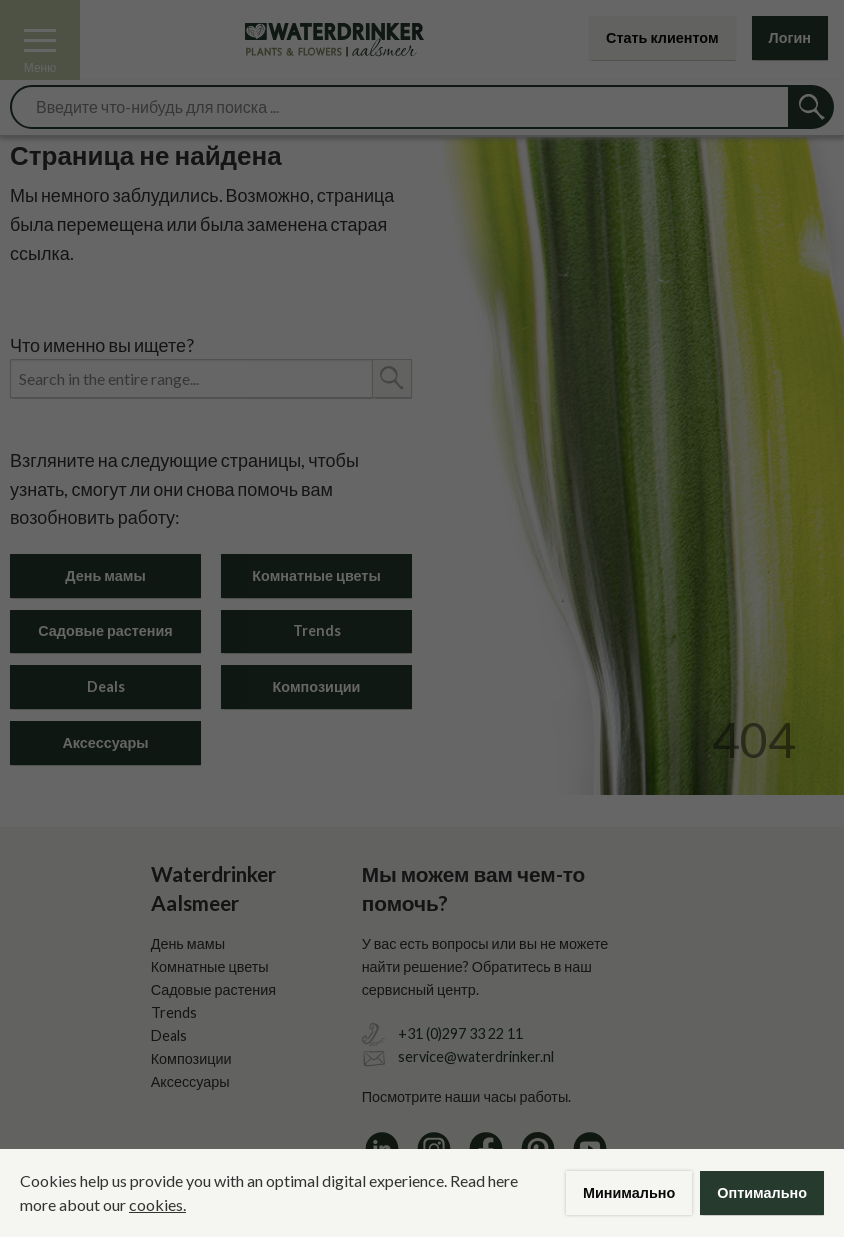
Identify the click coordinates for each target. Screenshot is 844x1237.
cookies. (157, 1204)
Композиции (317, 686)
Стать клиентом (662, 37)
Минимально (629, 1192)
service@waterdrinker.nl (476, 1056)
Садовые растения (105, 630)
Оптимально (762, 1192)
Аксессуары (105, 742)
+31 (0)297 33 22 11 (460, 1033)
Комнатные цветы (316, 575)
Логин (790, 37)
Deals (106, 686)
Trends (317, 630)
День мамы (105, 575)
